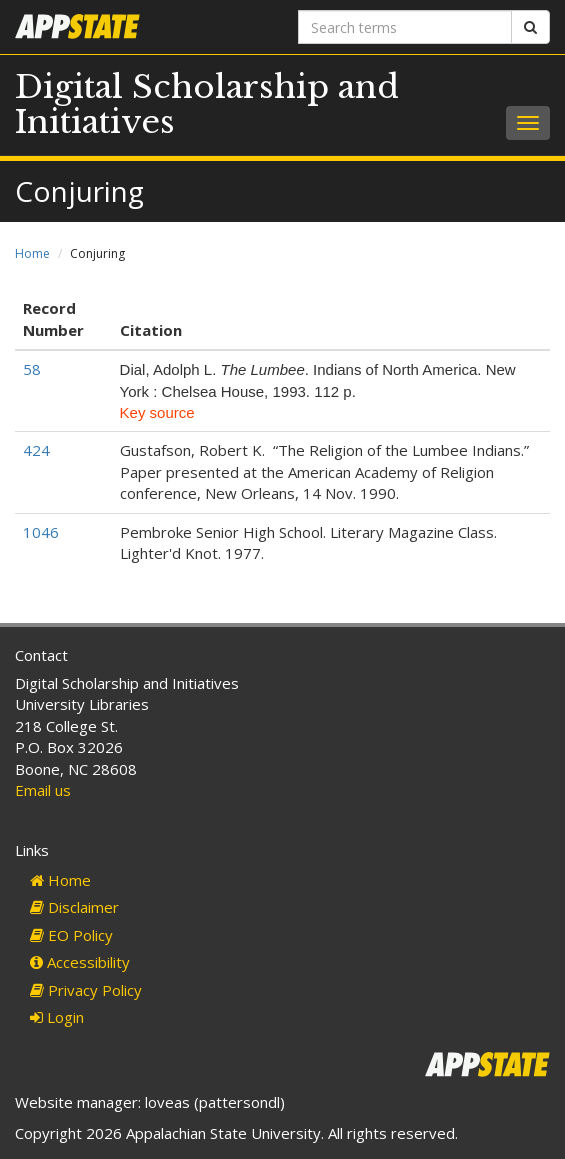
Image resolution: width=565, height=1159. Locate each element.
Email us (43, 790)
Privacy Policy (86, 990)
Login (57, 1017)
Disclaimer (74, 907)
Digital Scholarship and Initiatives (207, 104)
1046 (41, 532)
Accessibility (80, 962)
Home (32, 253)
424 (36, 450)
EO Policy (71, 935)
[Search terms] (405, 27)
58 (32, 369)
